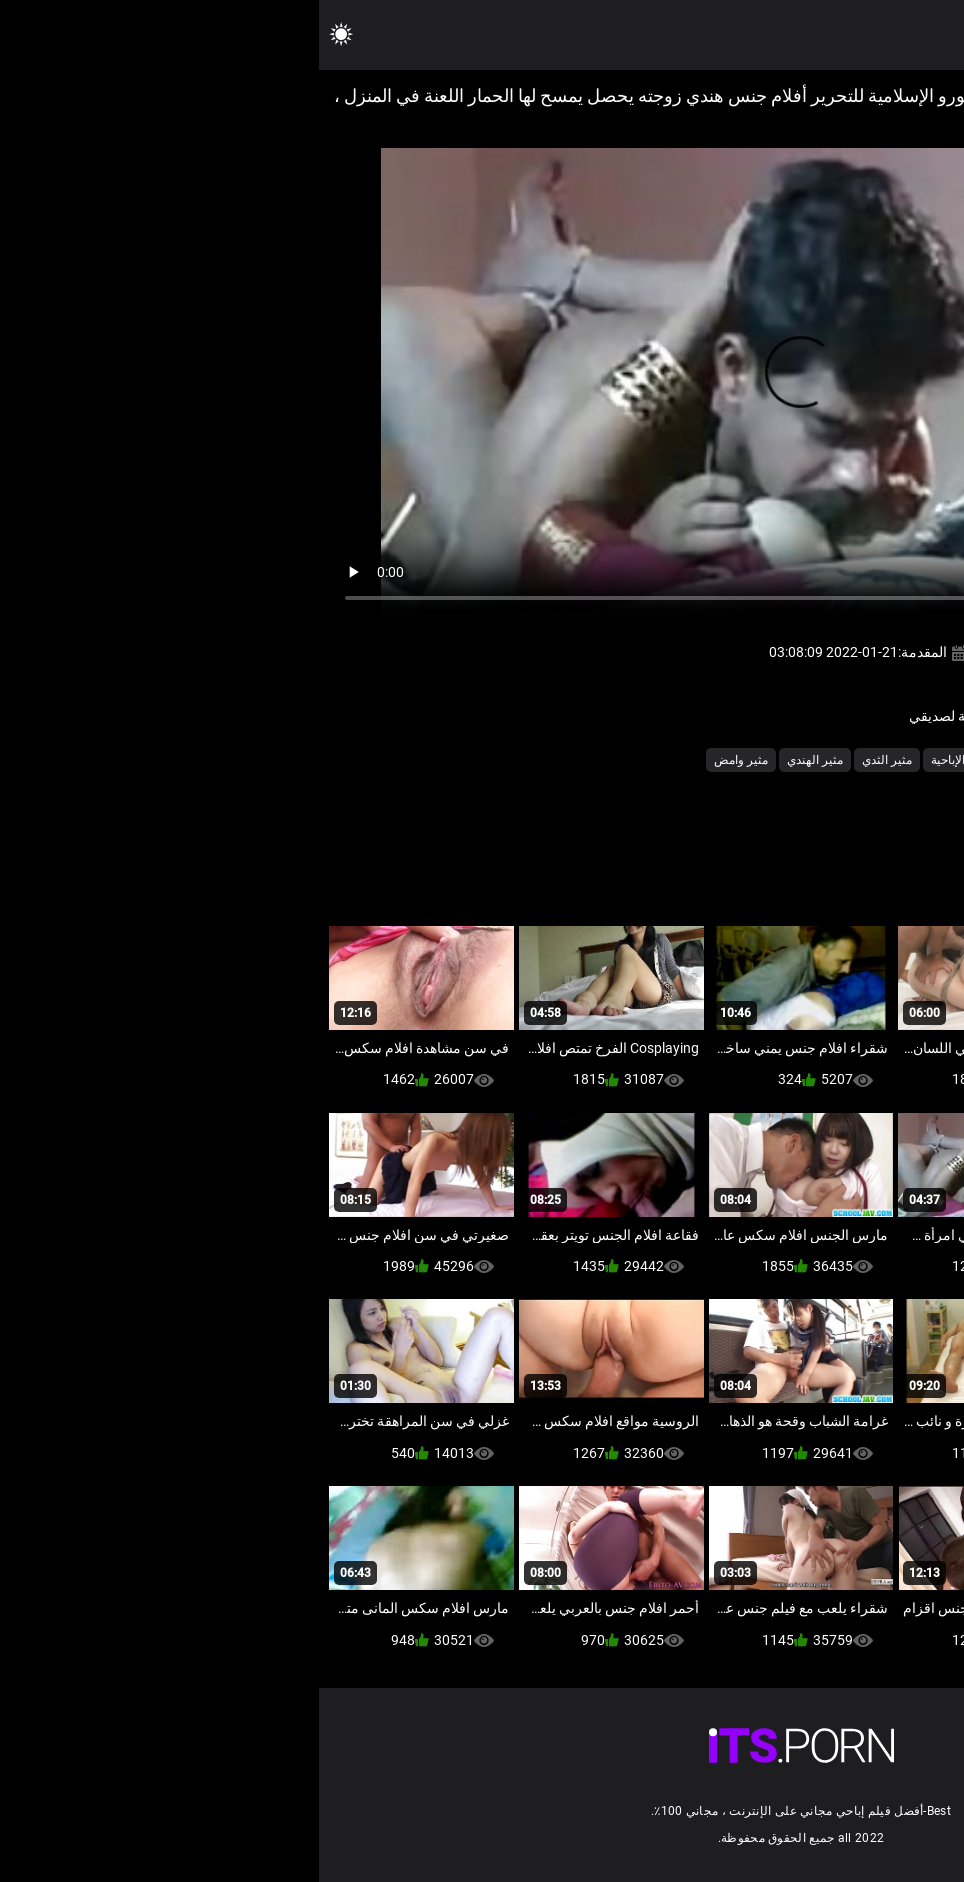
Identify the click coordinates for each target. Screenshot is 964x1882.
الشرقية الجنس (819, 760)
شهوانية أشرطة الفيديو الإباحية (686, 760)
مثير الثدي (568, 760)
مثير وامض (422, 760)
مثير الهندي (496, 760)
